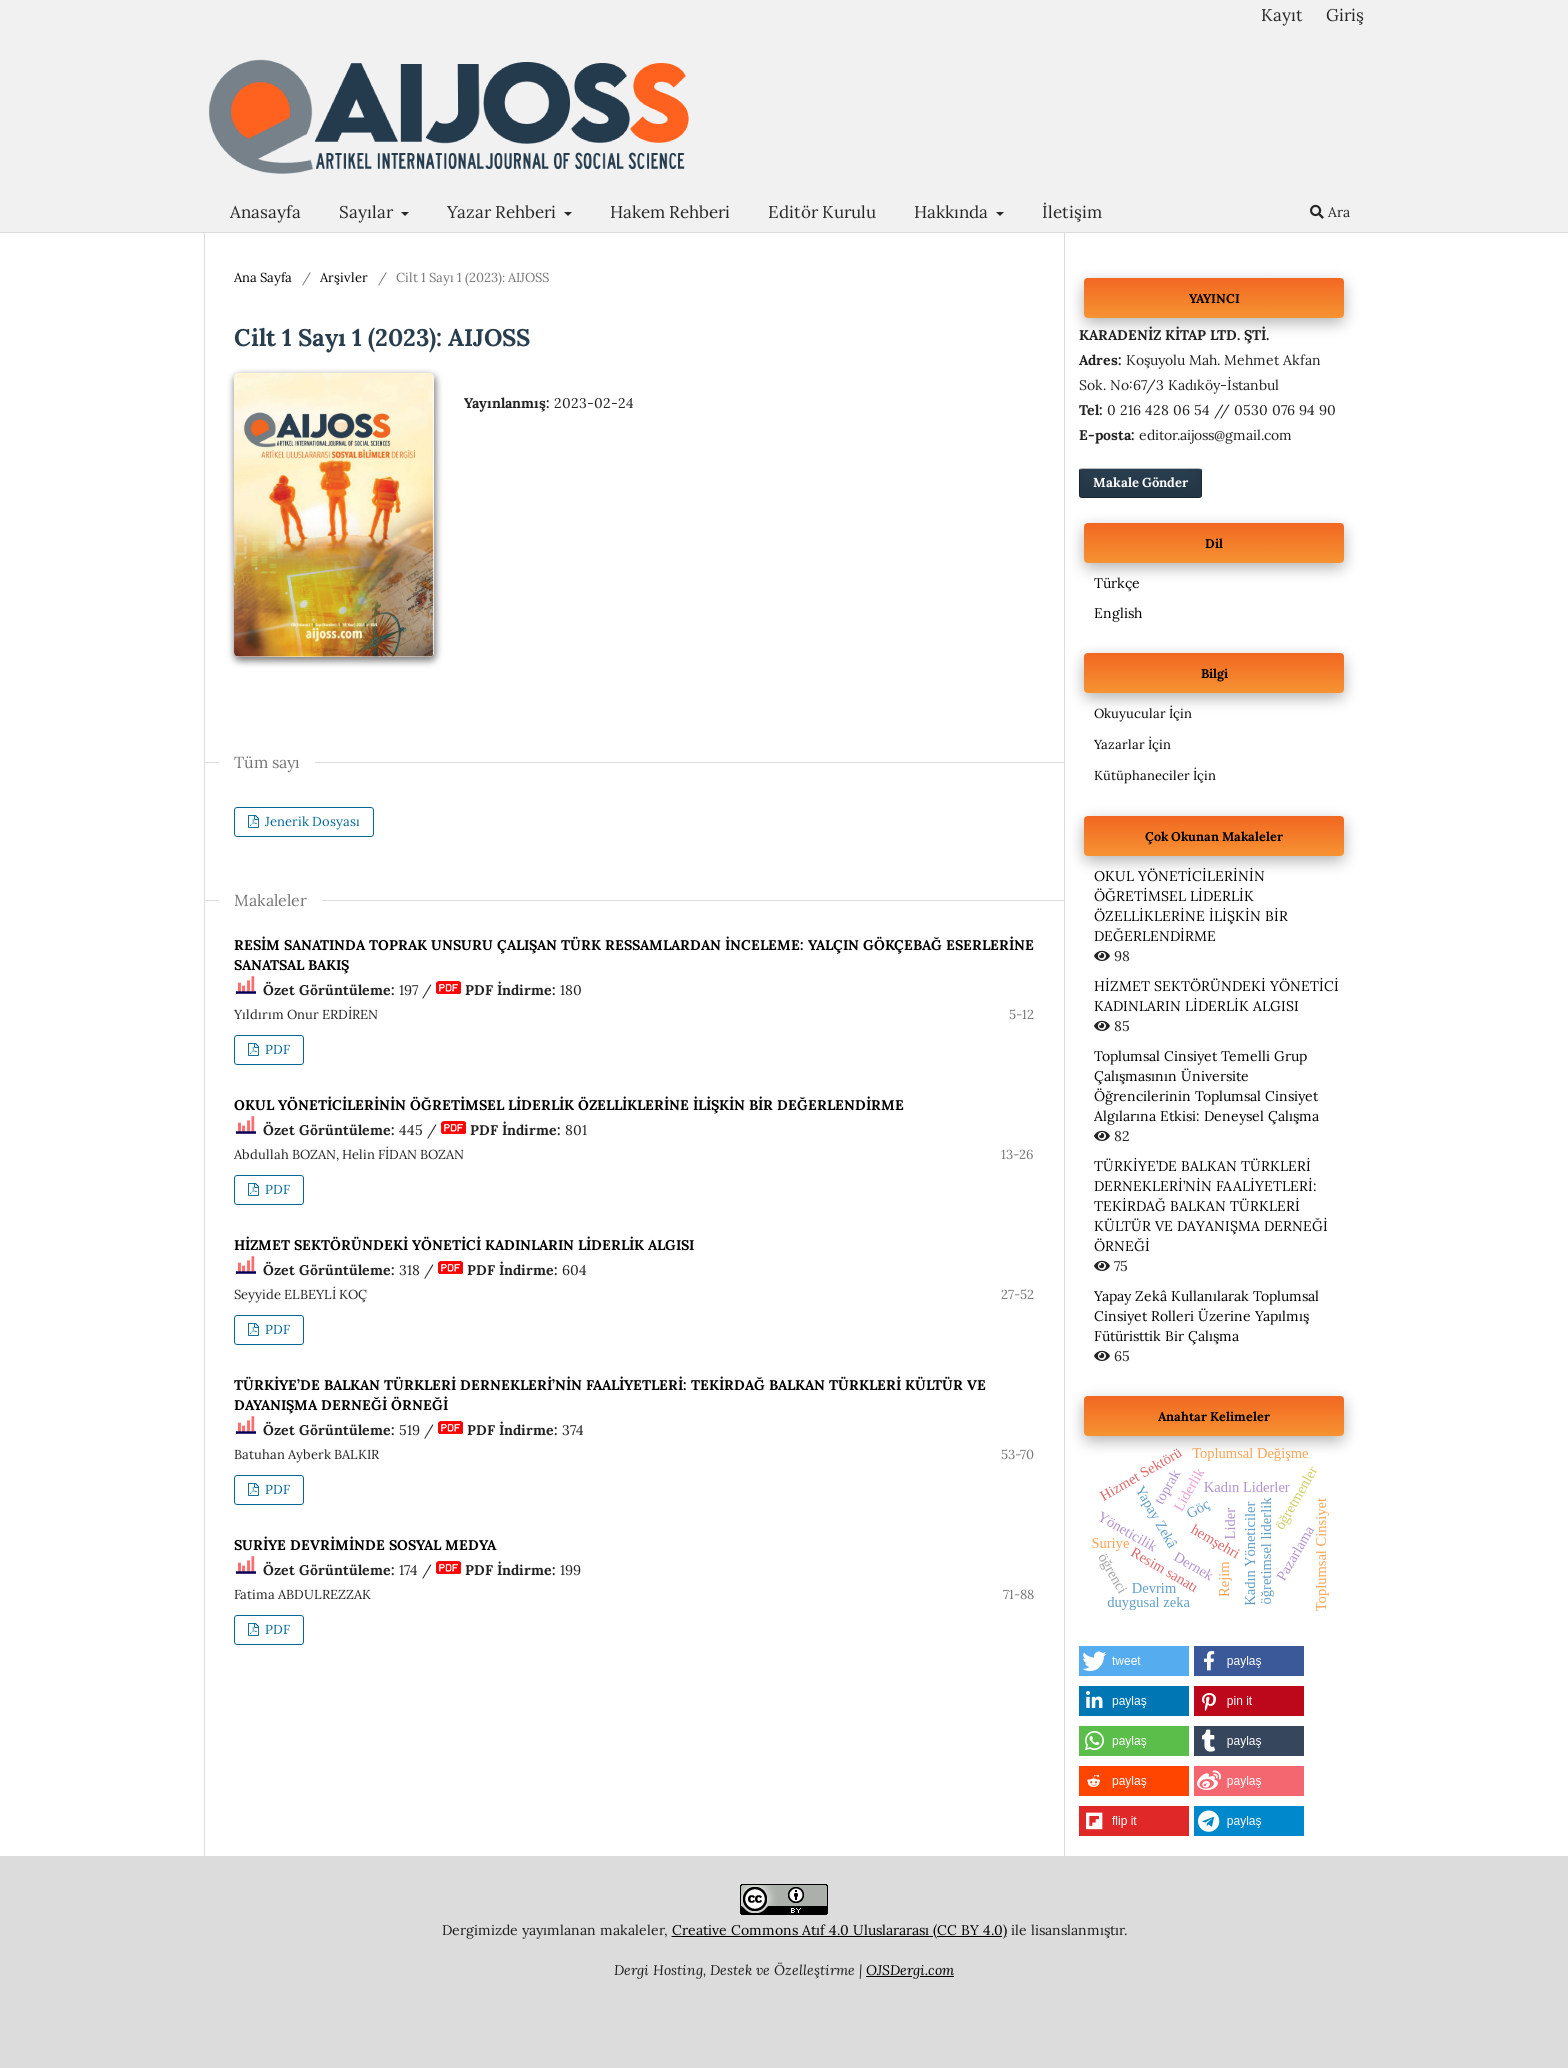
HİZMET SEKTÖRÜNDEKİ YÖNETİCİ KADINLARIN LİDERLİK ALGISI (464, 1245)
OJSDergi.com (910, 1970)
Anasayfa (265, 212)
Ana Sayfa (263, 277)
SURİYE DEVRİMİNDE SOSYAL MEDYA (365, 1545)
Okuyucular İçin (1143, 713)
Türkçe (1117, 583)
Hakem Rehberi (670, 212)
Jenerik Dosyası (311, 821)
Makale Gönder (1140, 482)
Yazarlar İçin (1132, 744)
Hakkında (953, 212)
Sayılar (368, 212)
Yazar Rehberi (503, 212)
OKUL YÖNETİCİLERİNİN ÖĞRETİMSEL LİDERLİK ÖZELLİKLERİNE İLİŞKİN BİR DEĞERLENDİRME (569, 1105)
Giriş (1345, 15)
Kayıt (1282, 15)
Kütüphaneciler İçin (1155, 775)
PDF (276, 1049)
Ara (1330, 212)
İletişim (1072, 212)
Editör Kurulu (822, 212)
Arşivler (344, 277)
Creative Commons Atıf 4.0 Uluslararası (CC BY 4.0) (839, 1930)
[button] (1134, 1661)
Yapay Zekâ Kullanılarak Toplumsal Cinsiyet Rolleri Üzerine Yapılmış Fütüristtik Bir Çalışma (1206, 1316)
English (1118, 613)
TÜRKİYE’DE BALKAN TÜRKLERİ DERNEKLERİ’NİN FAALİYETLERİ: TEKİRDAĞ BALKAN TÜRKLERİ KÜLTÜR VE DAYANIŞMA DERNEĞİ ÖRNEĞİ (1211, 1206)
